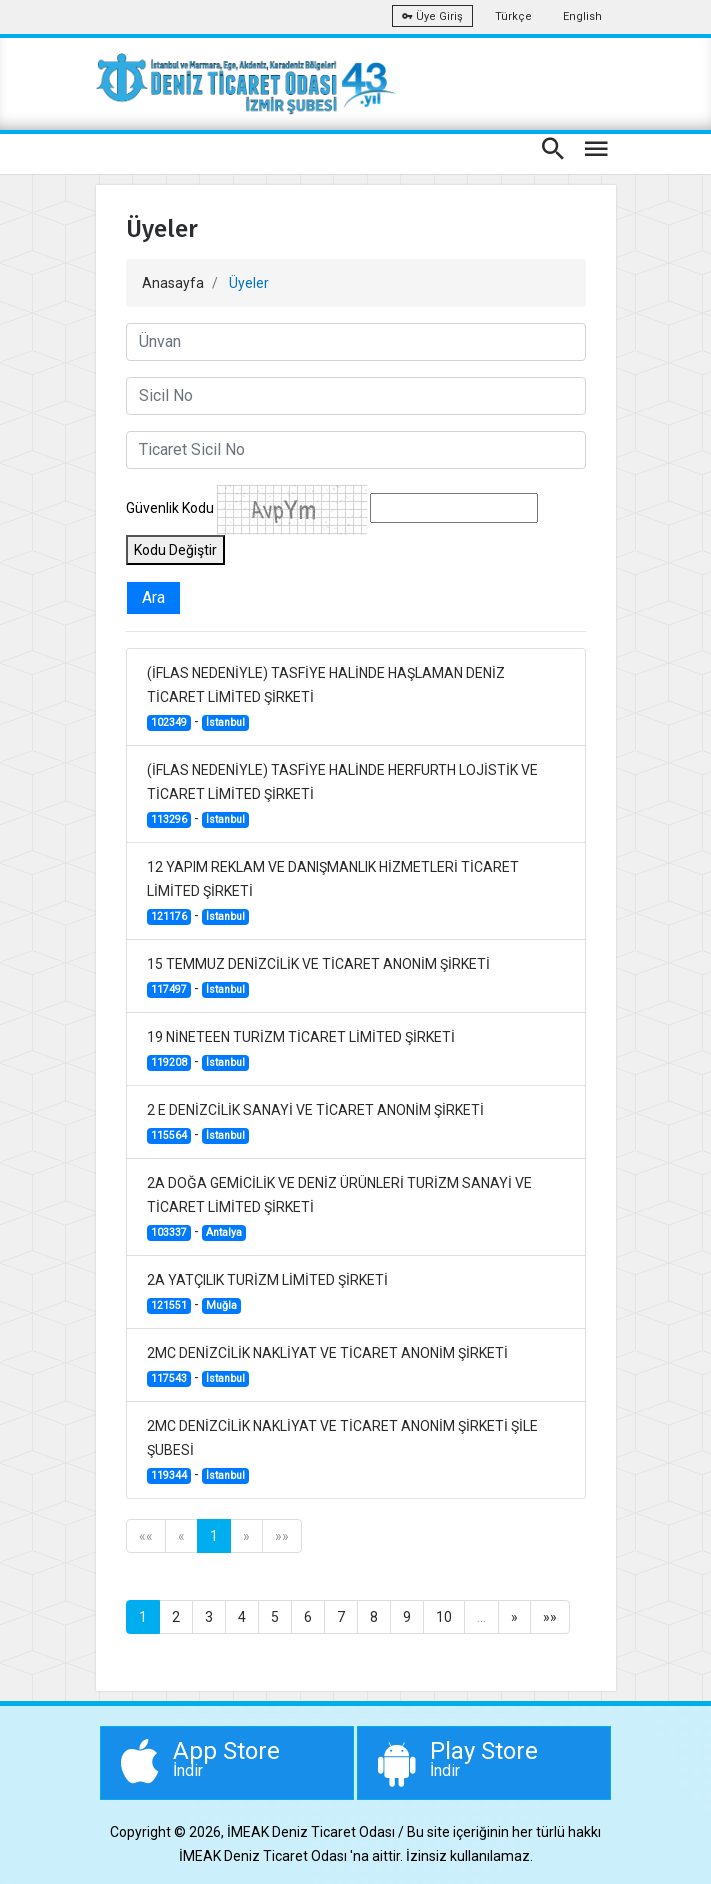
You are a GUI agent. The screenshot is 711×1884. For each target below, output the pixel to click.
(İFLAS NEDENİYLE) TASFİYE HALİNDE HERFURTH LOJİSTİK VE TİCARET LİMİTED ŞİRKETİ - (342, 795)
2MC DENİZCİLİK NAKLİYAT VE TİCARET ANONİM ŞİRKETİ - (327, 1366)
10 (444, 1617)
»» (282, 1536)
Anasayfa (173, 283)
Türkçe (513, 16)
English (582, 16)
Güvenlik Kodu (170, 508)
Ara (153, 597)
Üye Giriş (432, 16)
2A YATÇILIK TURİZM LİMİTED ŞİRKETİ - (267, 1293)
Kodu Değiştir (175, 550)
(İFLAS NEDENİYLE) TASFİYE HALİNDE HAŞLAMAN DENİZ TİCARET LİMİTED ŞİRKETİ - (326, 698)
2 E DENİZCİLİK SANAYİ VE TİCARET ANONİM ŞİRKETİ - (315, 1123)
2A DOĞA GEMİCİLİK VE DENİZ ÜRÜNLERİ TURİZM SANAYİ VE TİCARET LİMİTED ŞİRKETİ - (339, 1208)
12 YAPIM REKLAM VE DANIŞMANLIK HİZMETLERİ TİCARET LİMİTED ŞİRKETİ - (333, 892)
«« (146, 1536)
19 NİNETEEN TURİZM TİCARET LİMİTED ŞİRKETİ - (301, 1050)
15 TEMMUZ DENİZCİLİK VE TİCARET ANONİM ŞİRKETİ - (318, 977)
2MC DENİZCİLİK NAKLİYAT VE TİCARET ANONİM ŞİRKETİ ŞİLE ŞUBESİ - (342, 1451)
